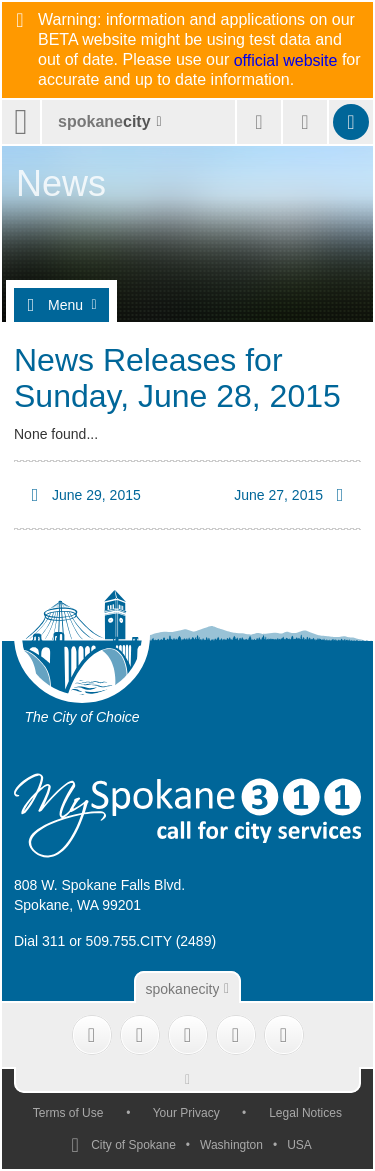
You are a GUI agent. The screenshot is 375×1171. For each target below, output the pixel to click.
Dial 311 (39, 941)
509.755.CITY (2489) (151, 941)
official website (286, 61)
